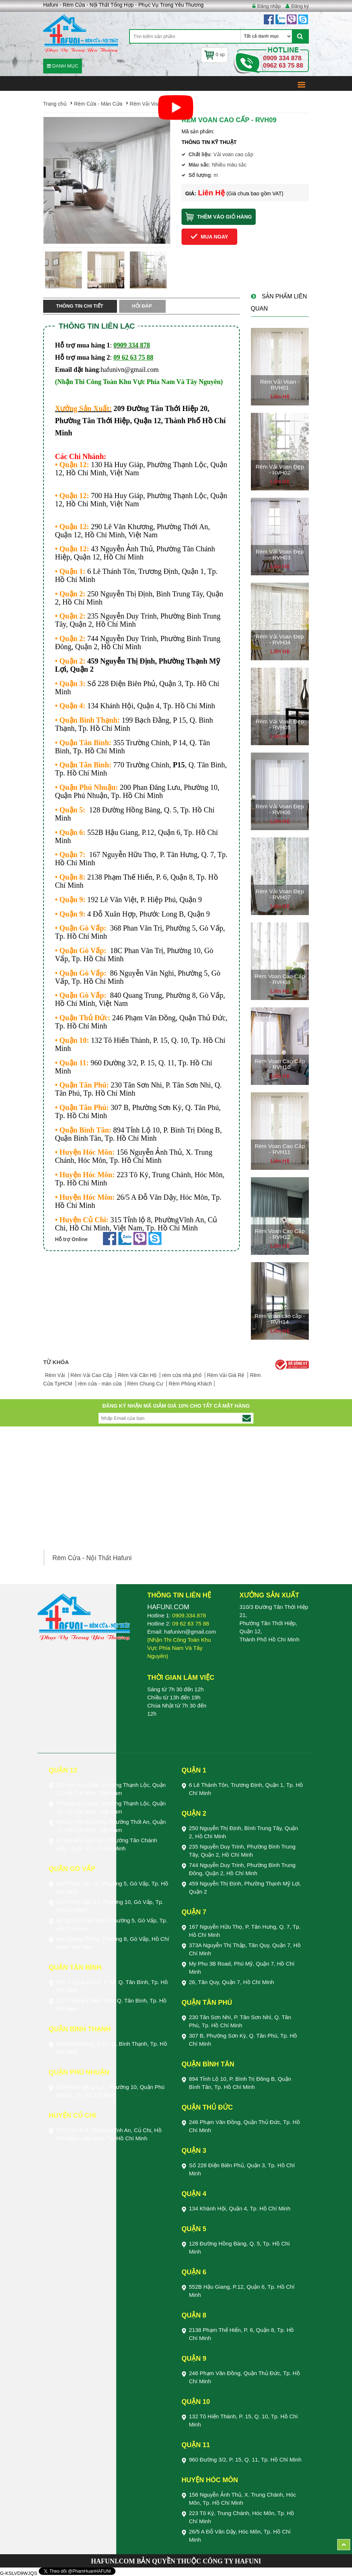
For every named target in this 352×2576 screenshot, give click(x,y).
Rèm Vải (55, 1375)
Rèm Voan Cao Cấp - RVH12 (280, 1234)
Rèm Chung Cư (146, 1384)
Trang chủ (55, 104)
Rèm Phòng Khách (190, 1384)
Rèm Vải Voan (146, 104)
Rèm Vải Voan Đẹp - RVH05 (280, 724)
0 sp (214, 54)
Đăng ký (300, 6)
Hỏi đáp (142, 306)
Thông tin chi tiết (79, 306)
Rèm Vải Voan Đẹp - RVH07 (280, 894)
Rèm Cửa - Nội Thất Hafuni (92, 1558)
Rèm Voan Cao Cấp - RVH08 (280, 979)
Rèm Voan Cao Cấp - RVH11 (280, 1149)
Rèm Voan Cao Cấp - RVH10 (280, 1064)
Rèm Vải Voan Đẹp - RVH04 (280, 639)
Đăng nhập (268, 6)
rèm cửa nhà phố (182, 1375)
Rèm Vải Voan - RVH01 (280, 384)
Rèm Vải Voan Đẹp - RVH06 (280, 809)
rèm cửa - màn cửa (100, 1384)
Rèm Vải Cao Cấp (92, 1375)
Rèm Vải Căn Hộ (138, 1375)
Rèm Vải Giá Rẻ (226, 1375)
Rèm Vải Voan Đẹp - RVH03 (280, 554)
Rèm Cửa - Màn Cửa (98, 104)
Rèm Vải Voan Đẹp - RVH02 (280, 469)
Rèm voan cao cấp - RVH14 (280, 1319)
